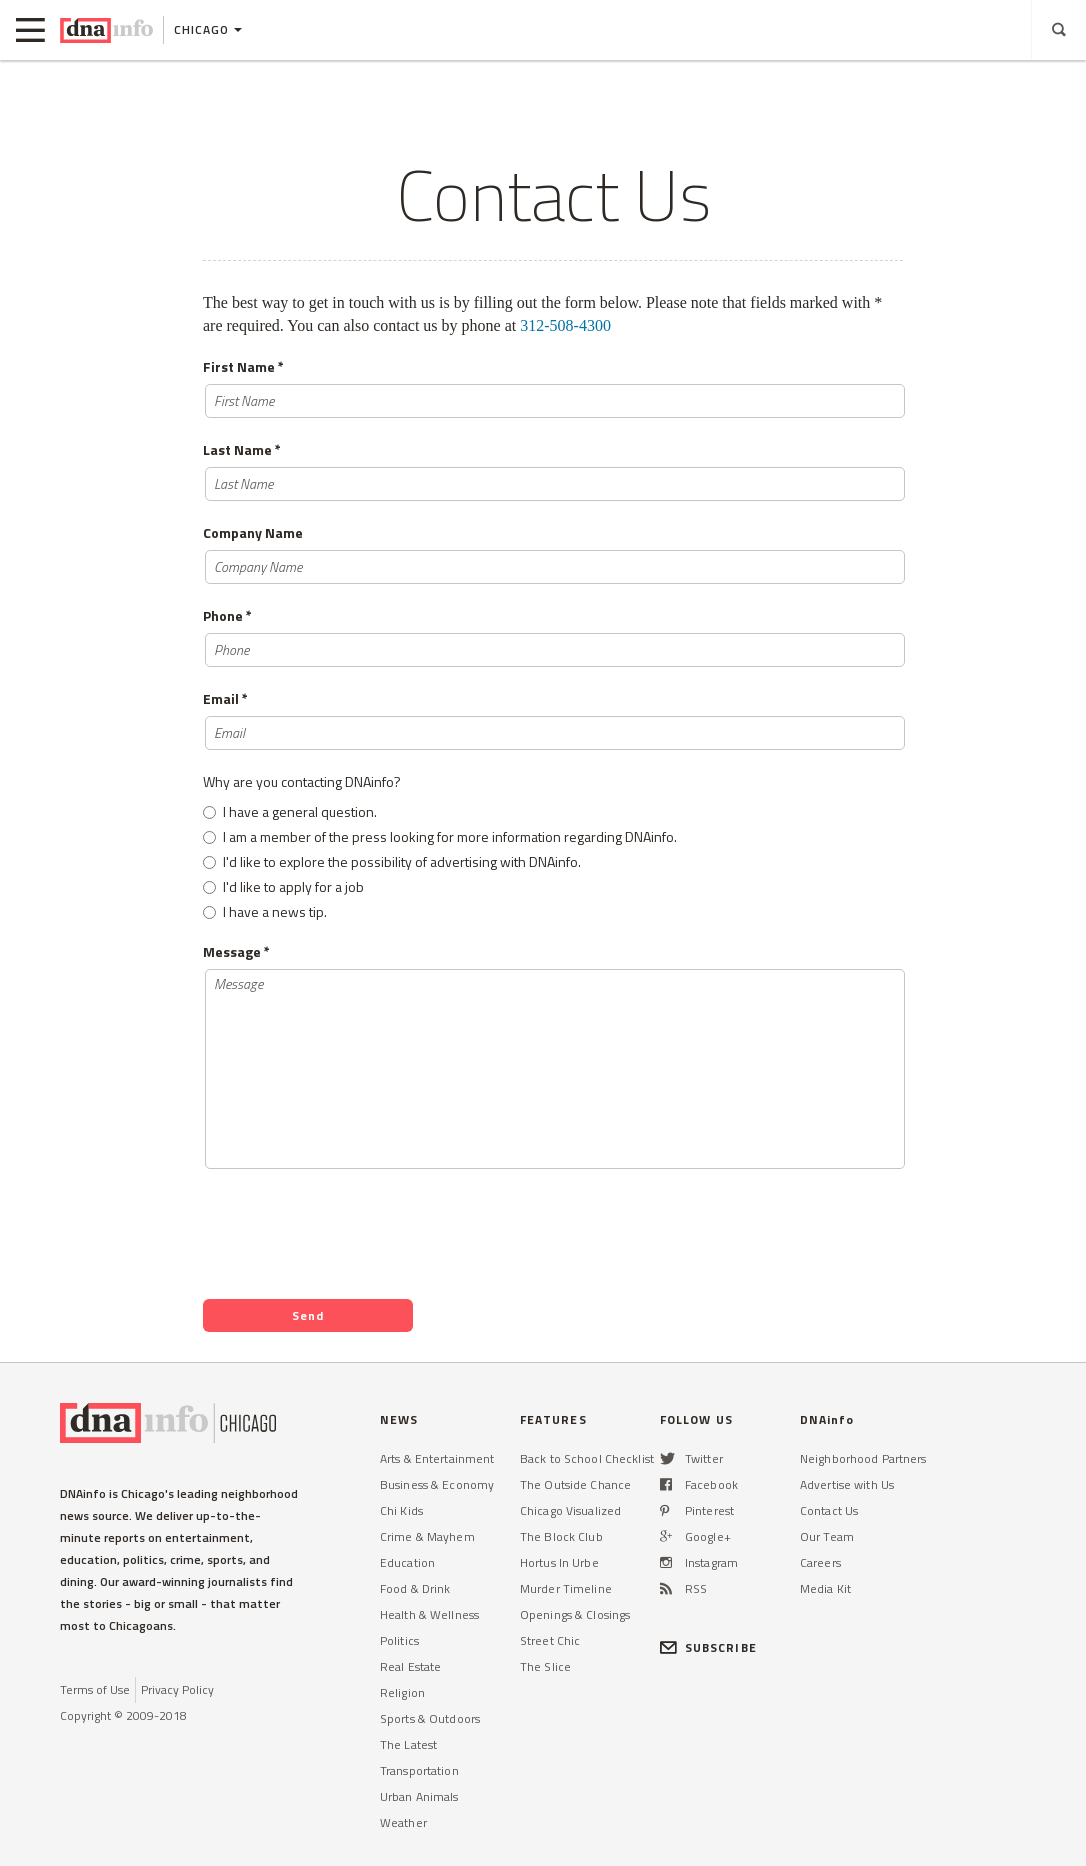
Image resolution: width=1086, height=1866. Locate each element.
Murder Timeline (566, 1588)
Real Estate (410, 1666)
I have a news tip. (275, 911)
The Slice (545, 1666)
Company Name (253, 533)
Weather (403, 1822)
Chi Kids (401, 1510)
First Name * (243, 367)
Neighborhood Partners (863, 1458)
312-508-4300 (565, 325)
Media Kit (825, 1588)
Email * (225, 699)
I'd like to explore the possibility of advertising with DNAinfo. (402, 861)
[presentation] (355, 1230)
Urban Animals (419, 1796)
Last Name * (242, 450)
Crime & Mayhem (427, 1536)
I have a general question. (300, 811)
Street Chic (550, 1640)
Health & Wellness (429, 1614)
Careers (820, 1562)
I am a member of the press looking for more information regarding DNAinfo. (450, 836)
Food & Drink (415, 1588)
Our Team (827, 1536)
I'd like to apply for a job (293, 886)
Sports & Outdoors (430, 1718)
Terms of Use (95, 1689)
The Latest (408, 1744)
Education (407, 1562)
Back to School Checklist (587, 1458)
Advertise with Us (847, 1484)
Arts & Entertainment (437, 1458)
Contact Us (829, 1510)
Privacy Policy (177, 1689)
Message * (236, 952)
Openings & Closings (575, 1614)
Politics (399, 1640)
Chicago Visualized (570, 1510)
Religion (402, 1692)
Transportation (419, 1770)
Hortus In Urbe (559, 1562)
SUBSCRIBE (708, 1647)
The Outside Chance (575, 1484)
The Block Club (561, 1536)
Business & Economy (437, 1484)
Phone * (227, 616)
